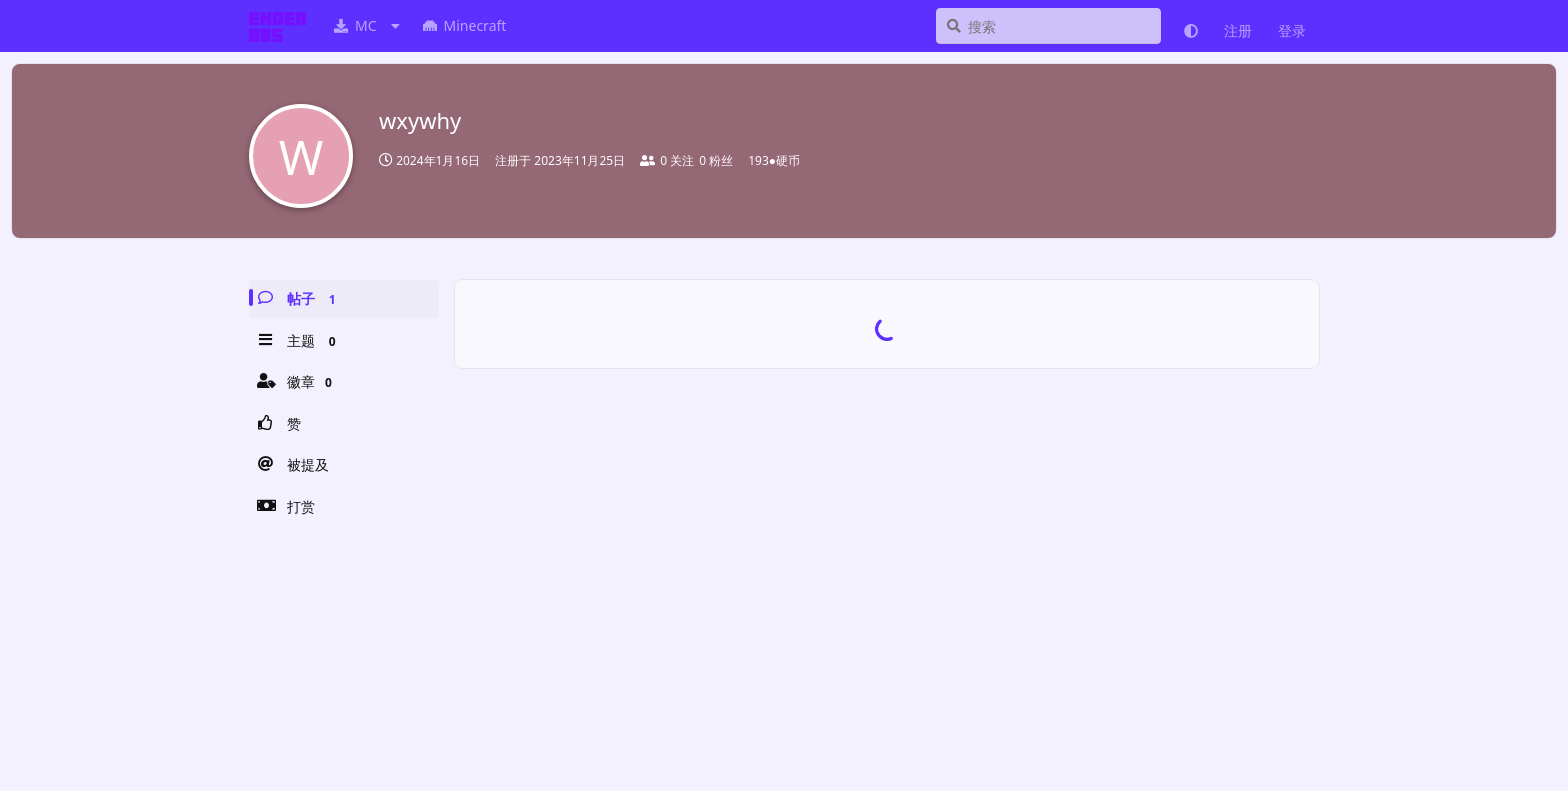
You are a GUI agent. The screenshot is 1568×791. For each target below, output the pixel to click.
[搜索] (1048, 26)
